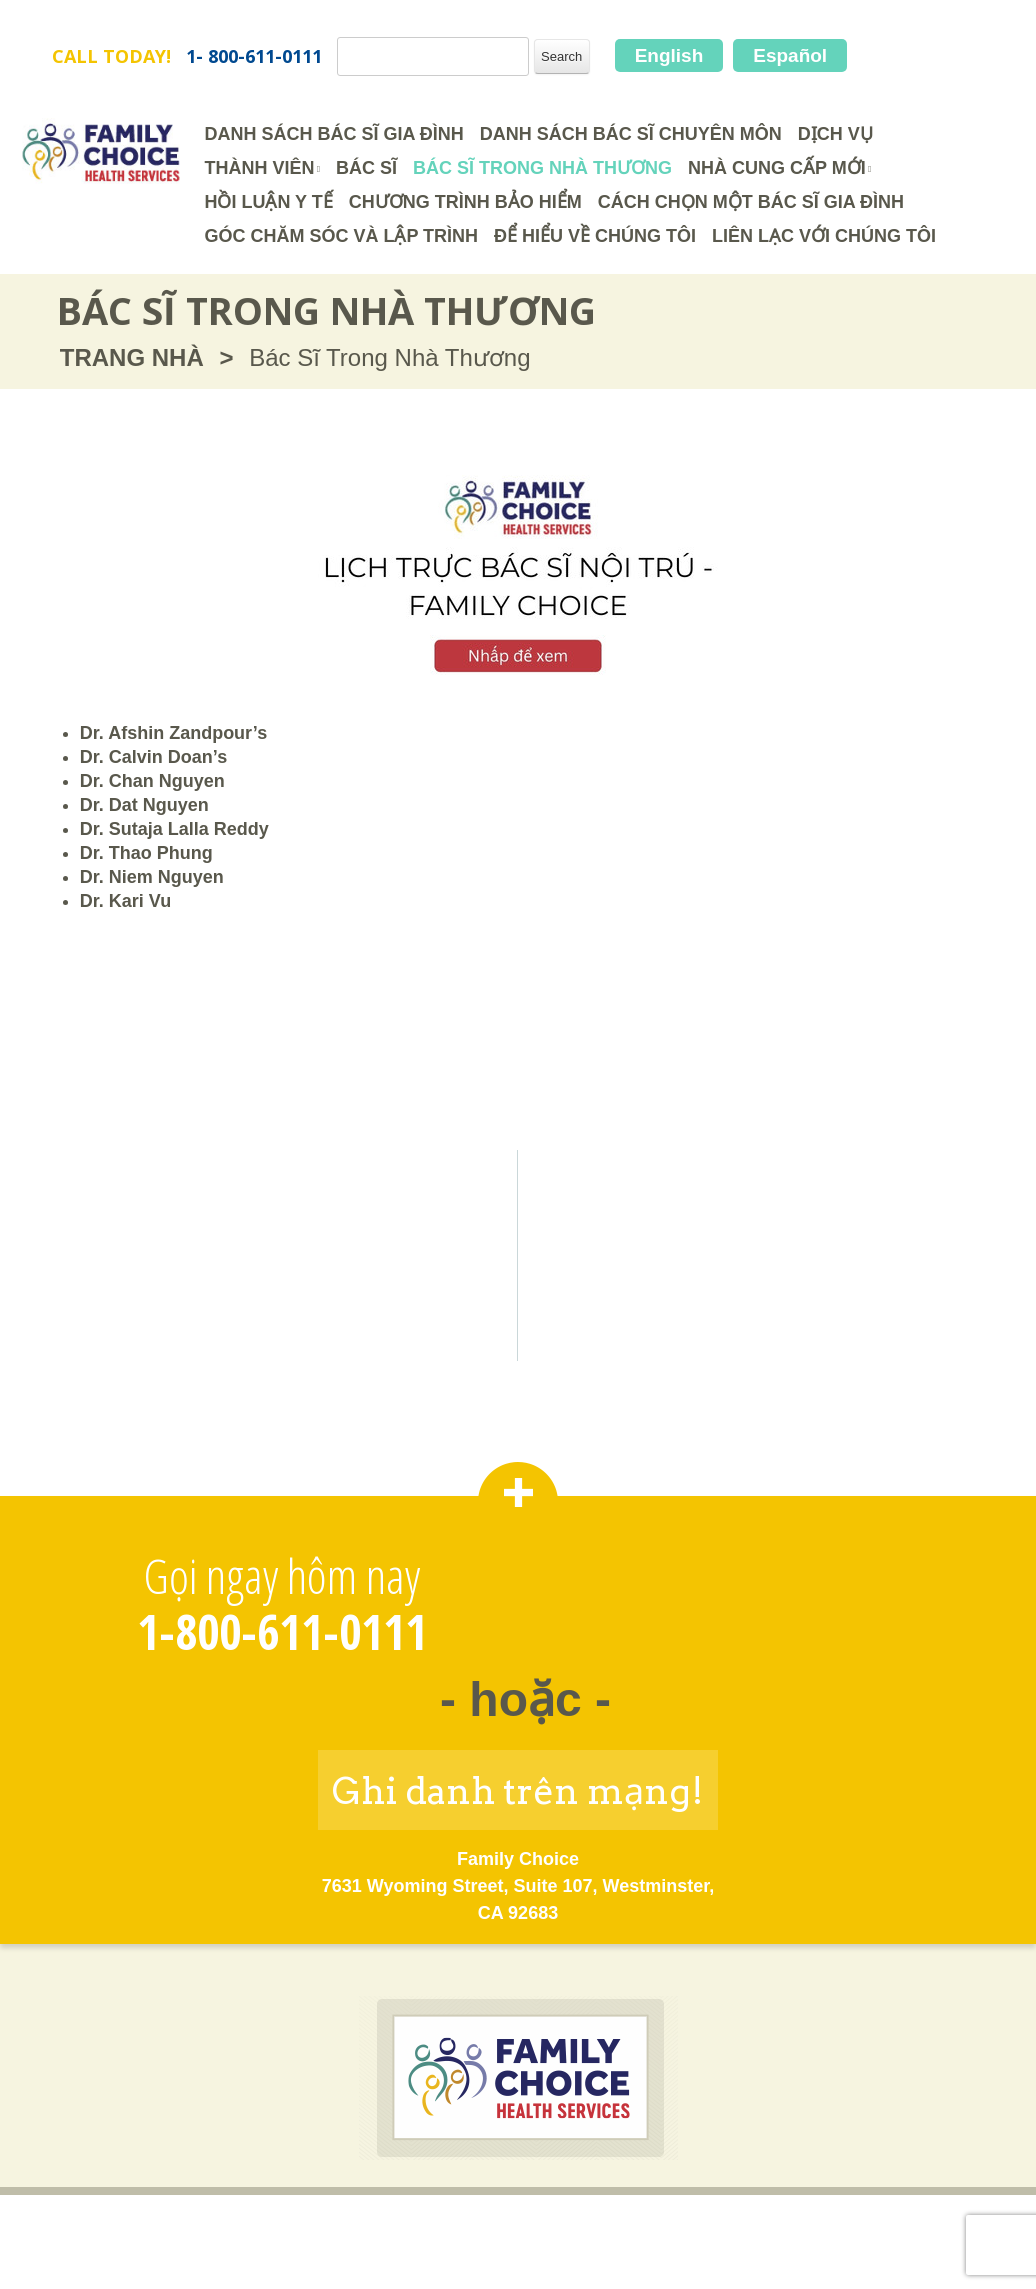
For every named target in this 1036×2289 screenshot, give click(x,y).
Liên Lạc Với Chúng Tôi (824, 236)
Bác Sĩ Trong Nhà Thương (542, 168)
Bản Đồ (783, 2226)
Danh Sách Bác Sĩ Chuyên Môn (631, 134)
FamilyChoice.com (132, 25)
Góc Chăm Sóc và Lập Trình (341, 236)
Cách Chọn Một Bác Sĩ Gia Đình (751, 202)
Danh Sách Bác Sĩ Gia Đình (333, 134)
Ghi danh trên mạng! (518, 1791)
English (669, 55)
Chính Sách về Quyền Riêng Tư (599, 2226)
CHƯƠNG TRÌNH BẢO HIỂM (465, 202)
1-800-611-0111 (282, 1632)
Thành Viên (259, 168)
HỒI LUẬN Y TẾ (268, 202)
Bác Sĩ (366, 168)
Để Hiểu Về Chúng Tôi (595, 236)
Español (790, 55)
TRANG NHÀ (132, 357)
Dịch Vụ (835, 134)
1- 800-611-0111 (254, 56)
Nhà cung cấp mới (777, 168)
